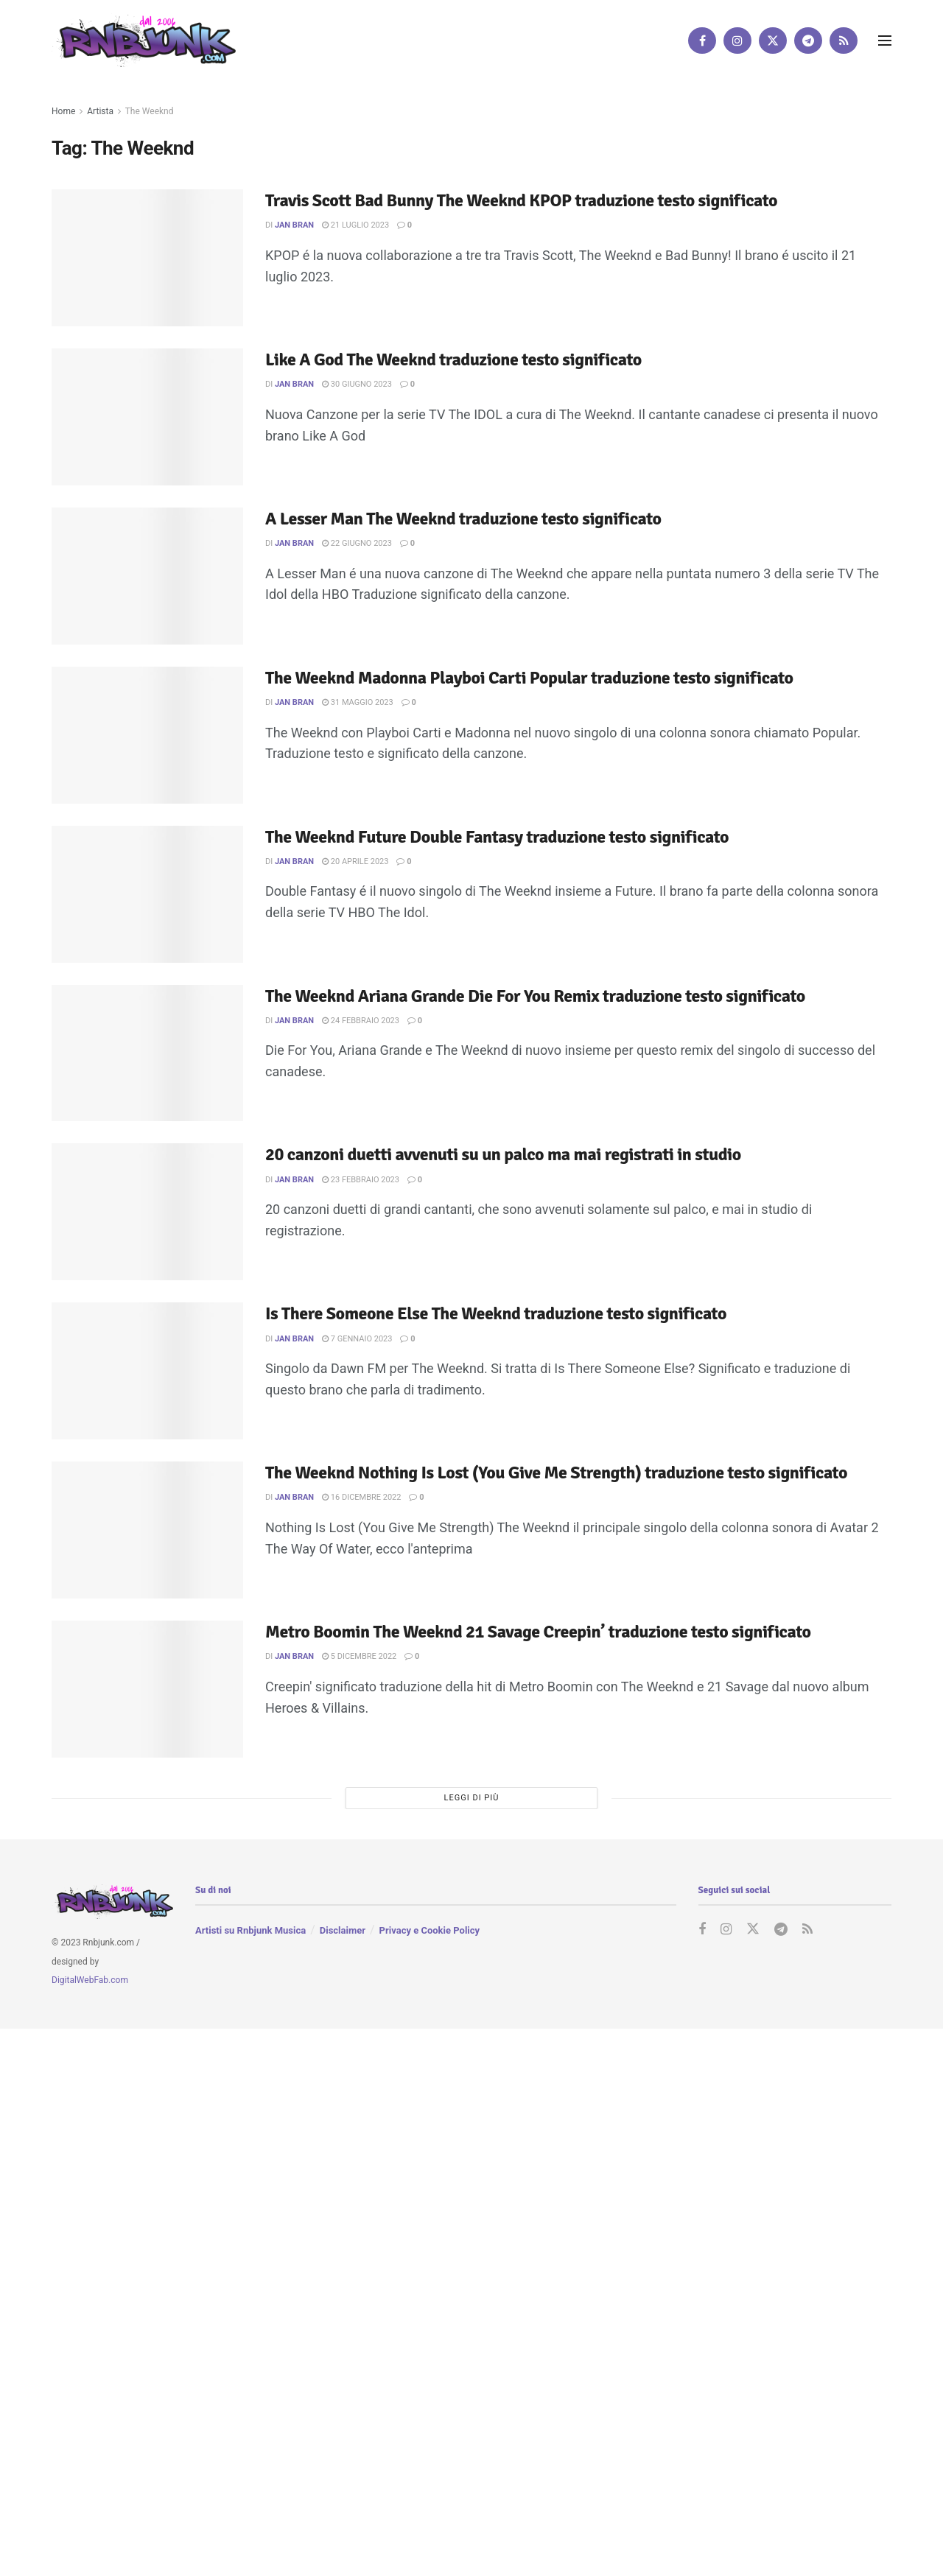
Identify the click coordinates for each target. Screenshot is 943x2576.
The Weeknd (149, 111)
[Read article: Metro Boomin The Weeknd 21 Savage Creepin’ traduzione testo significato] (147, 1689)
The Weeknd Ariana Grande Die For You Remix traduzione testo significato (535, 996)
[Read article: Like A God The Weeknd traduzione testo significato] (147, 416)
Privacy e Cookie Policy (429, 1930)
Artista (100, 111)
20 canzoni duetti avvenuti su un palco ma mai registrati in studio (503, 1154)
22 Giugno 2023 (357, 543)
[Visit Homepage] (144, 40)
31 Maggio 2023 (357, 702)
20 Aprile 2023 (355, 861)
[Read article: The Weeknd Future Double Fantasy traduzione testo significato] (147, 894)
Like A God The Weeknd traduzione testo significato (453, 359)
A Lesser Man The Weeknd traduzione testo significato (463, 519)
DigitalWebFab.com (90, 1980)
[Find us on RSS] (844, 40)
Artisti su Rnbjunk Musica (250, 1930)
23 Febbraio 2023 (360, 1180)
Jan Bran (294, 225)
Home (63, 111)
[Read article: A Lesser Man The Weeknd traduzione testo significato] (147, 576)
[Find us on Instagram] (737, 40)
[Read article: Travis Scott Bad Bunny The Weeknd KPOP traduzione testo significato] (147, 257)
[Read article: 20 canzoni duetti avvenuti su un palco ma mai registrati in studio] (147, 1211)
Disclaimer (342, 1930)
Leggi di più (471, 1798)
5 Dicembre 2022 (359, 1656)
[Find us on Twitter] (773, 40)
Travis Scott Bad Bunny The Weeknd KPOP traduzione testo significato (521, 200)
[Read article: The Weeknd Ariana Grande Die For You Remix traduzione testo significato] (147, 1053)
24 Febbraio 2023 (360, 1020)
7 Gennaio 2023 (357, 1339)
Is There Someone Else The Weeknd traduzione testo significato (495, 1313)
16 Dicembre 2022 (361, 1497)
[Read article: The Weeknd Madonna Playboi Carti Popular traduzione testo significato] (147, 735)
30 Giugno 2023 (357, 384)
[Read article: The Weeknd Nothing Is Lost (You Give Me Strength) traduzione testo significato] (147, 1529)
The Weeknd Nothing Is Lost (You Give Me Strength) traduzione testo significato (556, 1472)
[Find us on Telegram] (808, 40)
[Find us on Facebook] (702, 40)
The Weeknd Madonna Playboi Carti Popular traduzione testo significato (529, 678)
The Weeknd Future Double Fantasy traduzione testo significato (497, 837)
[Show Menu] (884, 40)
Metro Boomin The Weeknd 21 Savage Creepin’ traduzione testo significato (538, 1632)
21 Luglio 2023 (355, 225)
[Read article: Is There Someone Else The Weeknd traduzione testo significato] (147, 1370)
